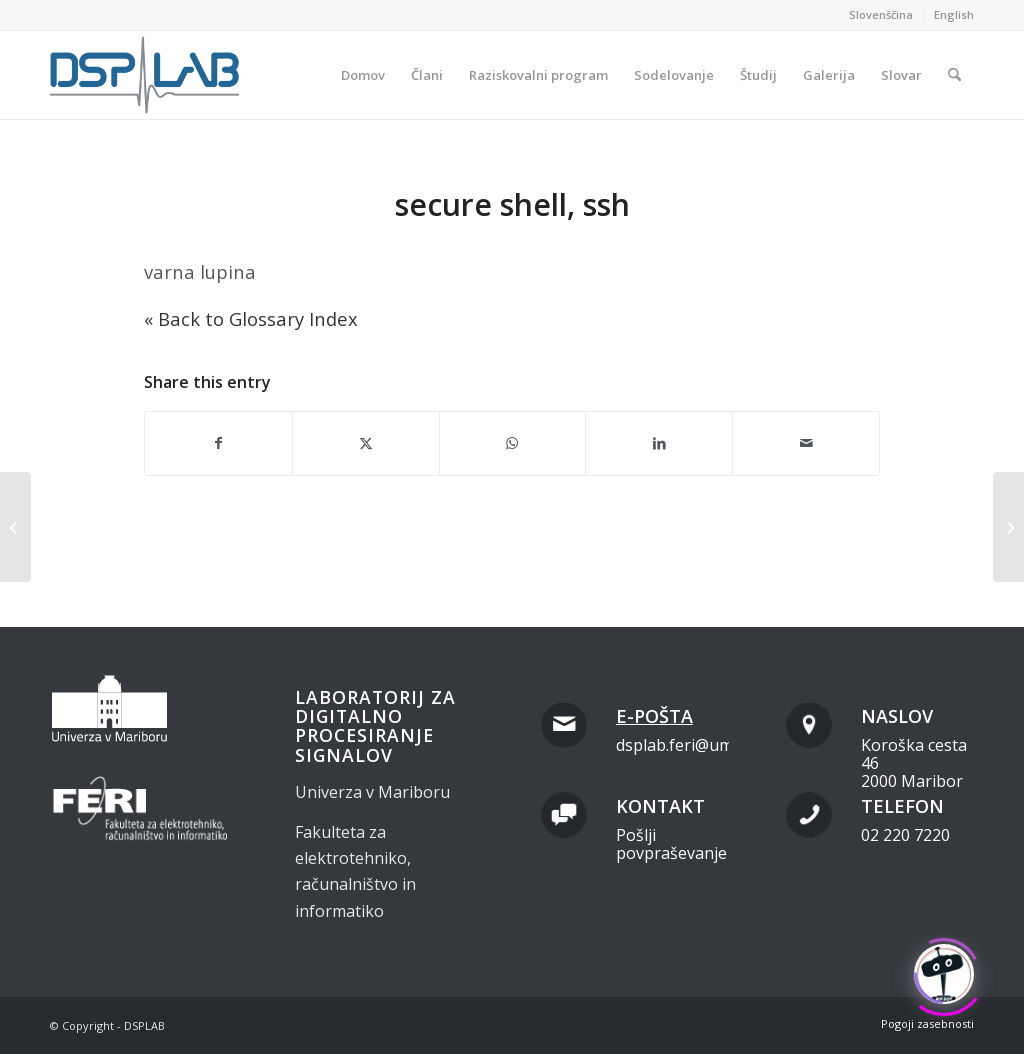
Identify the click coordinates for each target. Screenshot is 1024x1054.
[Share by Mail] (806, 443)
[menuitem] (881, 15)
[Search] (954, 75)
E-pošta (654, 716)
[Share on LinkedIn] (659, 443)
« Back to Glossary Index (251, 318)
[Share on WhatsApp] (513, 443)
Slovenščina (881, 14)
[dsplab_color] (146, 75)
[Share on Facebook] (218, 443)
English (954, 14)
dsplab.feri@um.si (682, 745)
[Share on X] (366, 443)
